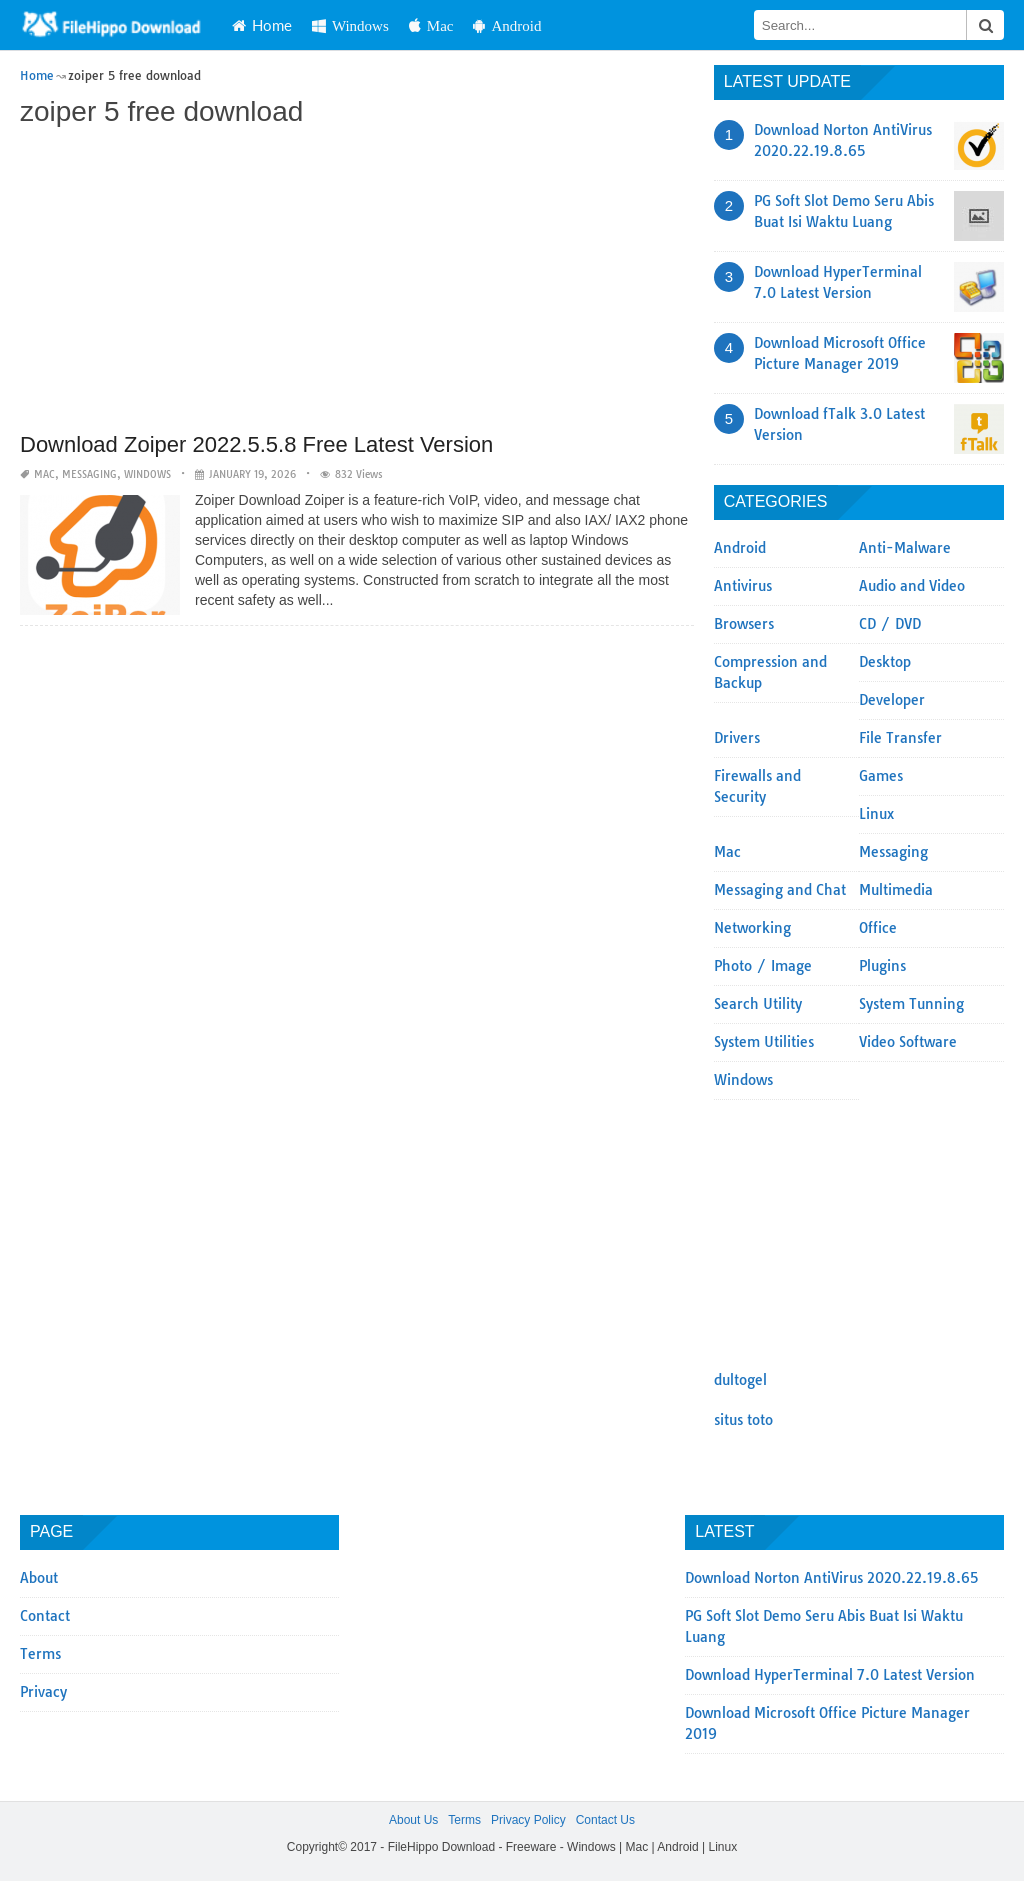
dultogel (740, 1380)
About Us (413, 1820)
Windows (350, 25)
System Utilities (764, 1042)
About (39, 1578)
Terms (40, 1654)
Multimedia (896, 890)
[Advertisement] (357, 282)
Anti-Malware (905, 548)
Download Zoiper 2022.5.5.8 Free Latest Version (256, 444)
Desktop (885, 662)
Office (878, 928)
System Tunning (911, 1004)
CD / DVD (890, 624)
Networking (752, 928)
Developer (892, 700)
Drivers (737, 738)
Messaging (89, 474)
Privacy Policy (528, 1820)
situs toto (743, 1420)
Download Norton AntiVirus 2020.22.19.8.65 (831, 1578)
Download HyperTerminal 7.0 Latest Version (830, 1675)
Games (881, 776)
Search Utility (758, 1004)
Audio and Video (912, 586)
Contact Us (605, 1820)
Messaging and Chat (780, 890)
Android (507, 25)
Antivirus (743, 586)
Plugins (882, 966)
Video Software (908, 1042)
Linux (876, 814)
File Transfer (900, 738)
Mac (431, 25)
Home (262, 25)
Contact (45, 1616)
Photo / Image (763, 966)
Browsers (744, 624)
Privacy (43, 1692)
